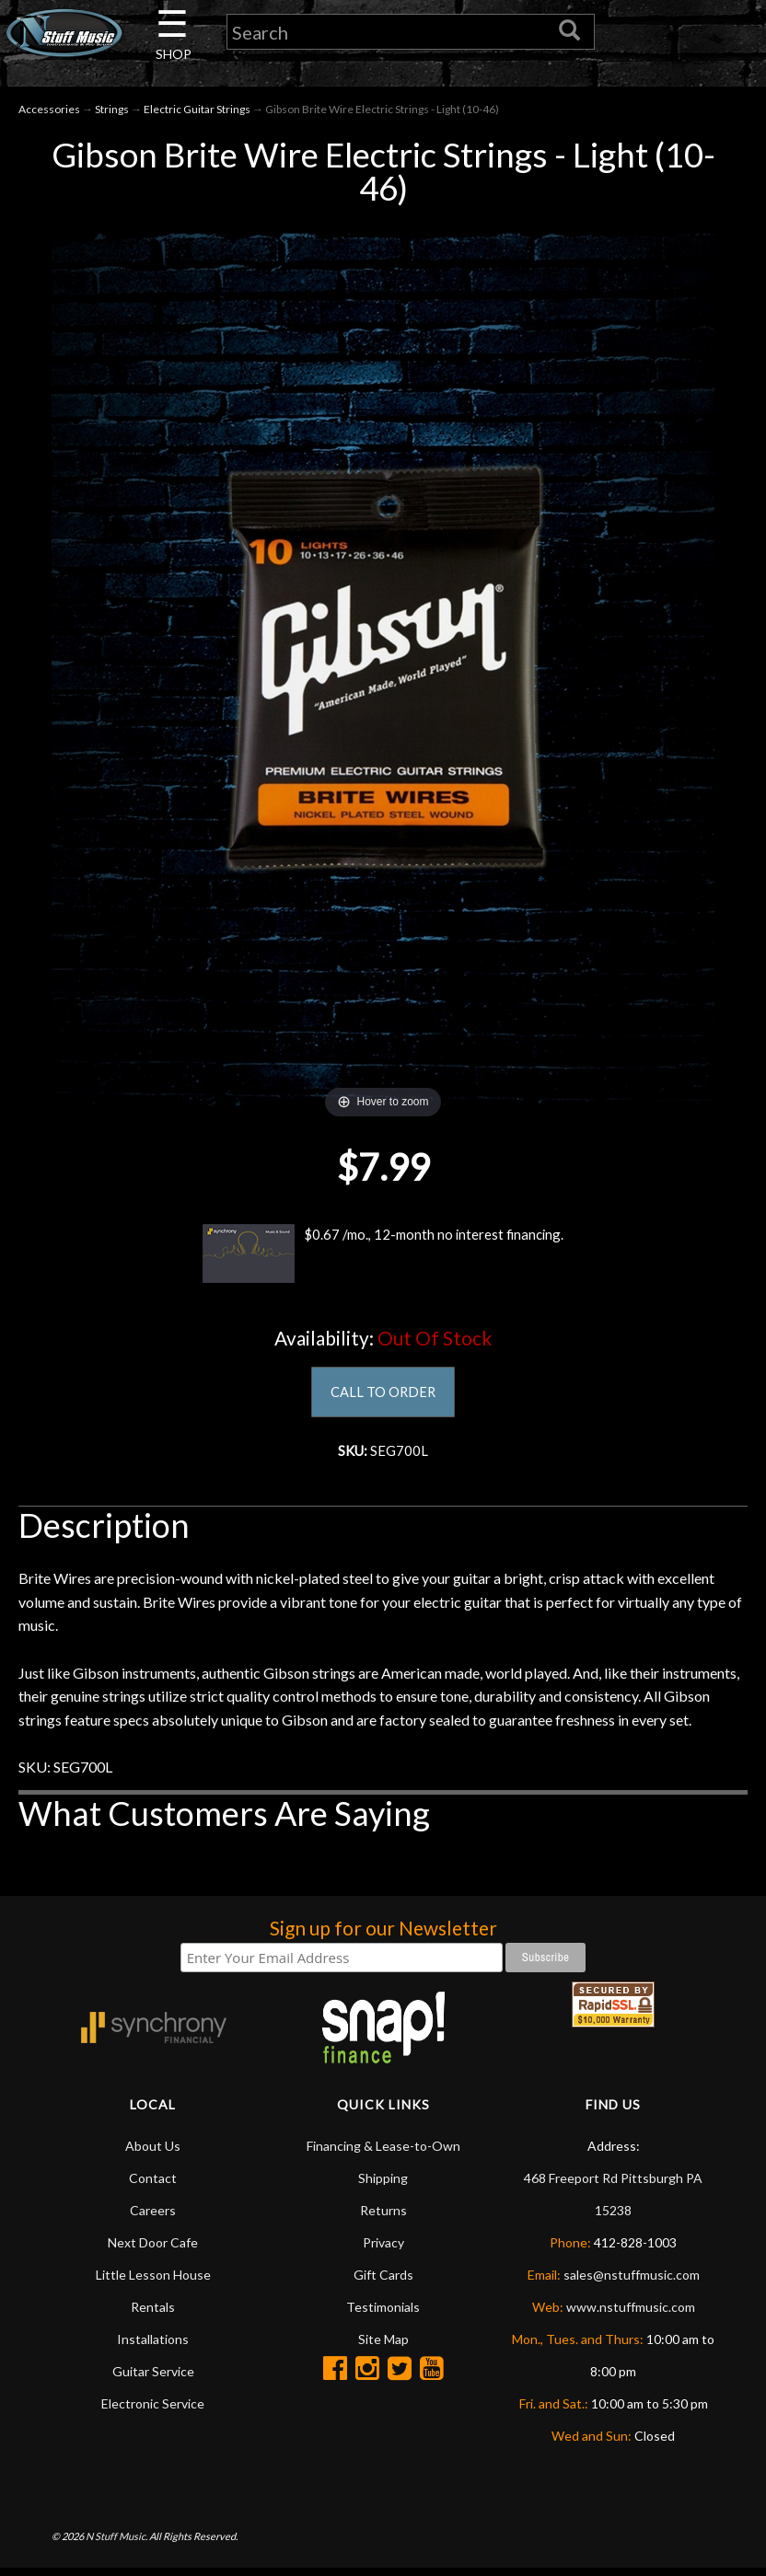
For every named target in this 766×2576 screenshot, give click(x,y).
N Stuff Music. (116, 2543)
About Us (152, 2153)
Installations (153, 2346)
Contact (153, 2185)
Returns (383, 2217)
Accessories (49, 112)
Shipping (383, 2185)
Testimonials (383, 2314)
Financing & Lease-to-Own (383, 2153)
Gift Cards (383, 2282)
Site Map (383, 2346)
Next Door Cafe (153, 2250)
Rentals (153, 2314)
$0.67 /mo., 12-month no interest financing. (383, 1256)
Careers (153, 2217)
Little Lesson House (153, 2282)
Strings (112, 112)
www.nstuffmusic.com (630, 2314)
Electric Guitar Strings (197, 112)
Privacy (383, 2250)
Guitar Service (153, 2378)
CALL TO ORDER (383, 1395)
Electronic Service (152, 2411)
